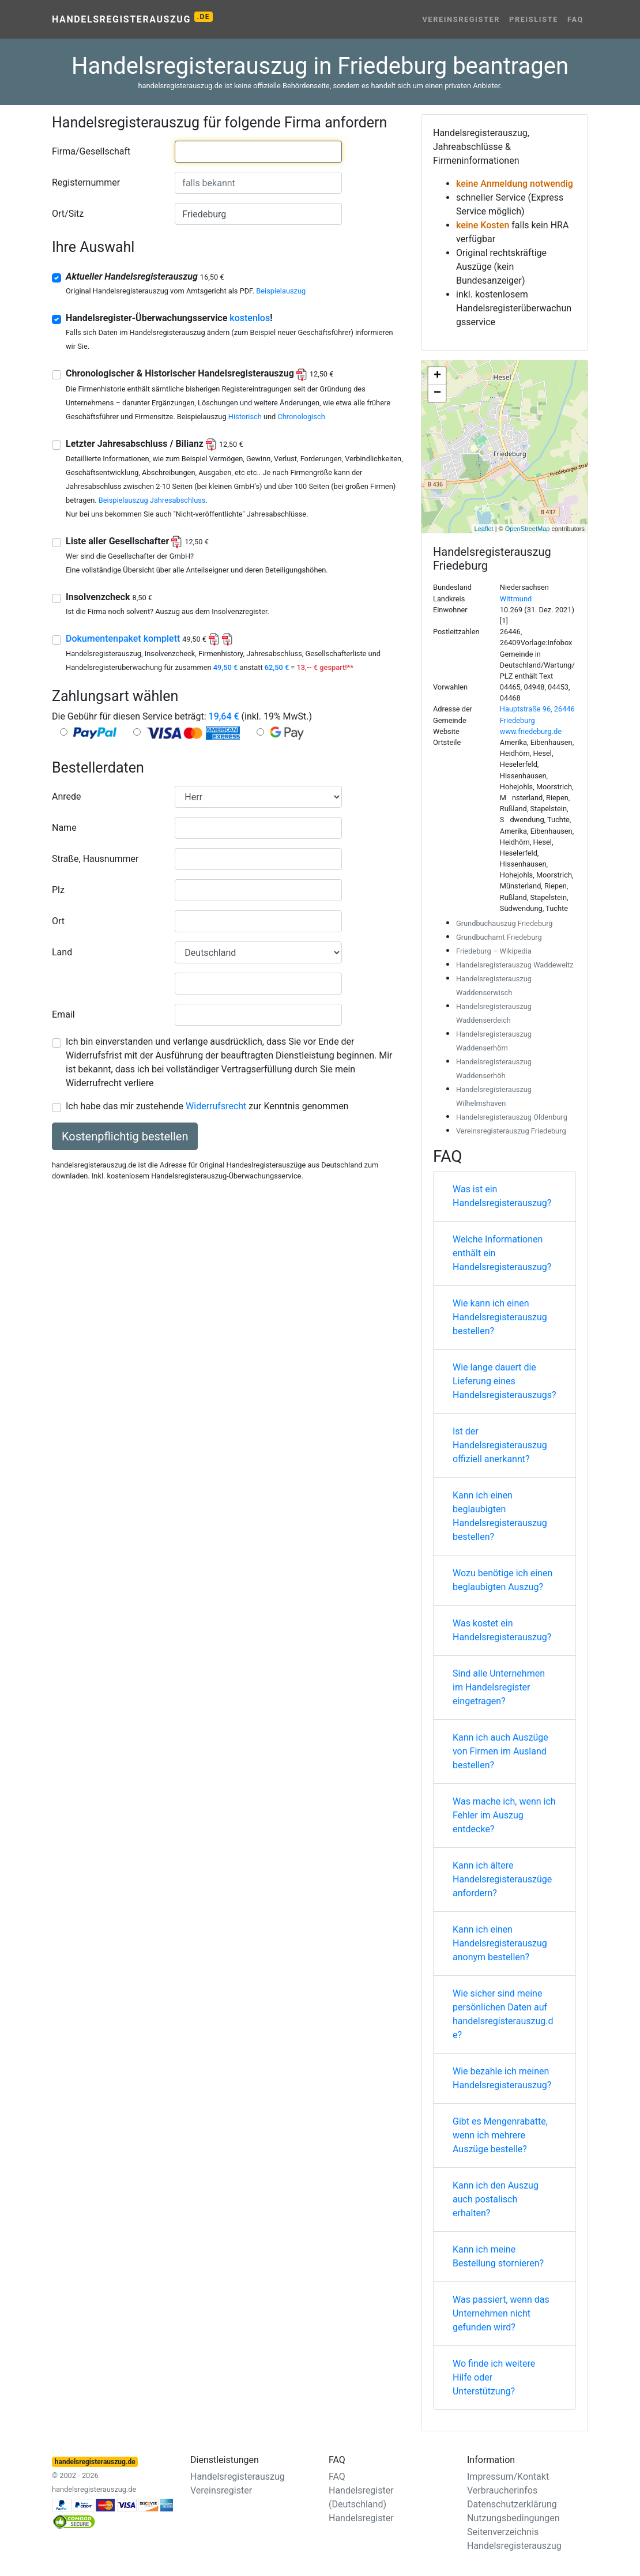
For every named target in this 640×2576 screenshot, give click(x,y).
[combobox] (258, 152)
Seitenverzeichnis (503, 2531)
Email (63, 1014)
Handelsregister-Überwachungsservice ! (169, 317)
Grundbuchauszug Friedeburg (504, 923)
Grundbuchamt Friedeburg (499, 937)
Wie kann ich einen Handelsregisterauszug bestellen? (500, 1317)
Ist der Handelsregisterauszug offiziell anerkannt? (500, 1445)
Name (64, 827)
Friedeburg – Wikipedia (494, 951)
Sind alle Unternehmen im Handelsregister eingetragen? (499, 1687)
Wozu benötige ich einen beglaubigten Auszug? (502, 1580)
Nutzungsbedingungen (513, 2518)
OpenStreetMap (527, 528)
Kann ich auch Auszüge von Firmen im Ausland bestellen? (500, 1751)
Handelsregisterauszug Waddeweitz (515, 965)
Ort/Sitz (68, 213)
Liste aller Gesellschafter (137, 541)
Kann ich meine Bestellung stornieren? (498, 2256)
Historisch (245, 416)
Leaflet (484, 528)
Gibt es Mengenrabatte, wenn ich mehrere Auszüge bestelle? (500, 2135)
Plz (58, 889)
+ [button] (437, 376)
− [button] (437, 393)
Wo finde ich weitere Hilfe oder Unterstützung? (494, 2377)
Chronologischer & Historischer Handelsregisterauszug (199, 373)
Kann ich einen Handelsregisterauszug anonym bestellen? (500, 1943)
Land (62, 952)
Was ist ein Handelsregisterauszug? (502, 1196)
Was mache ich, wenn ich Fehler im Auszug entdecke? (504, 1815)
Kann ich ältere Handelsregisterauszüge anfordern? (502, 1879)
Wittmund (516, 598)
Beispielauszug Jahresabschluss (152, 500)
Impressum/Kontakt (508, 2476)
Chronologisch (301, 416)
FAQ (575, 19)
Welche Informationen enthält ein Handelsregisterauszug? (502, 1253)
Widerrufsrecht (216, 1106)
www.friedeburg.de (531, 731)
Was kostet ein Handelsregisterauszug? (502, 1630)
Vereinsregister (461, 19)
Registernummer (86, 182)
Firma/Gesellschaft (91, 151)
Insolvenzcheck (109, 597)
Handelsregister (361, 2518)
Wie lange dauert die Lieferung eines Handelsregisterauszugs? (504, 1381)
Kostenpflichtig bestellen (125, 1136)
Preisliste (533, 19)
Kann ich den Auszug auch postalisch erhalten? (496, 2199)
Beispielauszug (281, 291)
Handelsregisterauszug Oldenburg (511, 1117)
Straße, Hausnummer (95, 858)
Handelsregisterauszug (132, 18)
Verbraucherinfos (502, 2490)
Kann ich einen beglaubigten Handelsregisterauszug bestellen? (500, 1516)
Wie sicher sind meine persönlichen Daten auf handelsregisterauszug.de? (503, 2014)
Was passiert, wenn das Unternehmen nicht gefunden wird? (501, 2313)
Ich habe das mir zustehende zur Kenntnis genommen (207, 1106)
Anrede (66, 796)
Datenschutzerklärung (512, 2504)
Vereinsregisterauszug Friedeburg (511, 1131)
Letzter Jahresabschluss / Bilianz (154, 443)
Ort (58, 921)
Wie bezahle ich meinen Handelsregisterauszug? (502, 2078)
